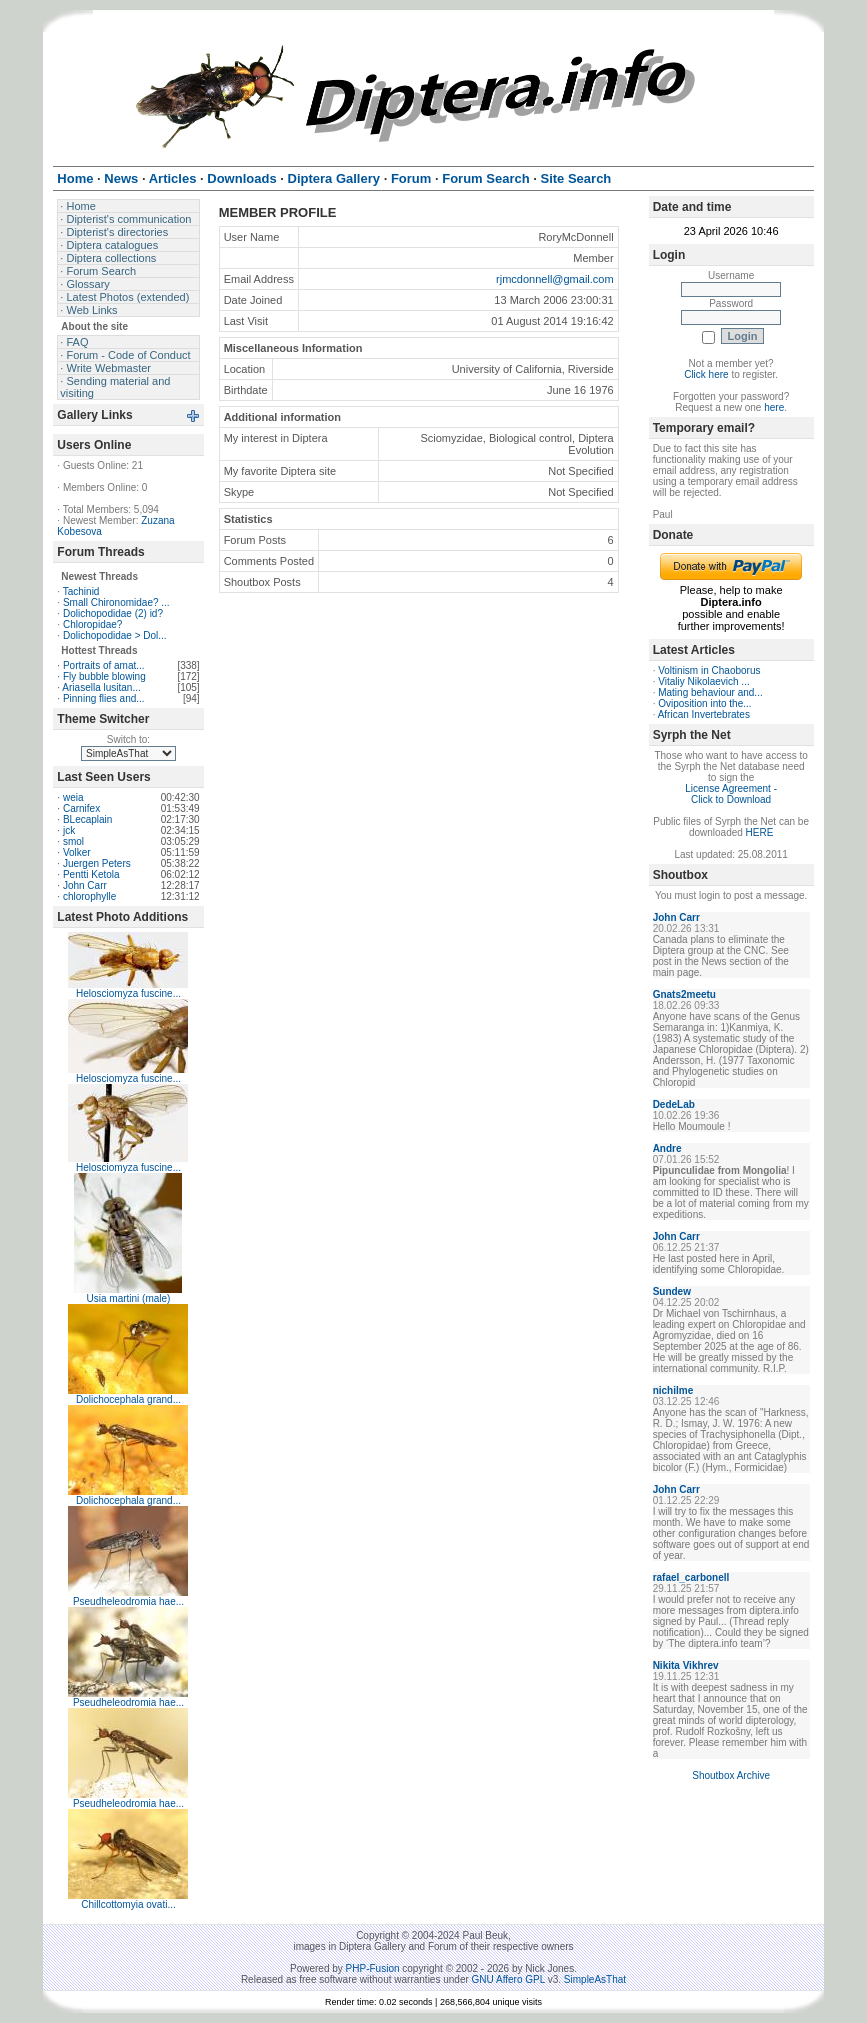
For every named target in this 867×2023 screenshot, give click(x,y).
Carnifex (81, 808)
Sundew (672, 1291)
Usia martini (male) (129, 1298)
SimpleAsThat (595, 1979)
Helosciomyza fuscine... (128, 993)
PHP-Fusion (373, 1968)
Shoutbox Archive (731, 1775)
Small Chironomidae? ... (116, 602)
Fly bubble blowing (104, 676)
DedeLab (674, 1104)
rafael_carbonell (691, 1577)
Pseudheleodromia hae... (128, 1601)
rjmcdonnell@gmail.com (555, 279)
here (774, 407)
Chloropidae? (93, 624)
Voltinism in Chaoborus (709, 670)
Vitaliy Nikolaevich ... (704, 681)
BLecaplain (87, 819)
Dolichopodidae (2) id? (113, 613)
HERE (760, 832)
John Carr (85, 885)
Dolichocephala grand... (128, 1399)
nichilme (673, 1390)
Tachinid (81, 591)
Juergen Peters (97, 863)
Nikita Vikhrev (686, 1665)
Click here (706, 374)
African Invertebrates (704, 714)
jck (69, 830)
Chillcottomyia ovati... (128, 1904)
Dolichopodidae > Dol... (115, 635)
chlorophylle (89, 896)
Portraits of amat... (104, 665)
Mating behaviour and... (710, 692)
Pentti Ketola (91, 874)
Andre (667, 1148)
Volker (77, 852)
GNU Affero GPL (508, 1979)
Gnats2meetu (684, 994)
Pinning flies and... (104, 698)
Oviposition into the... (704, 703)
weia (73, 797)
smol (73, 841)
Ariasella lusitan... (101, 687)
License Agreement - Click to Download (731, 794)
